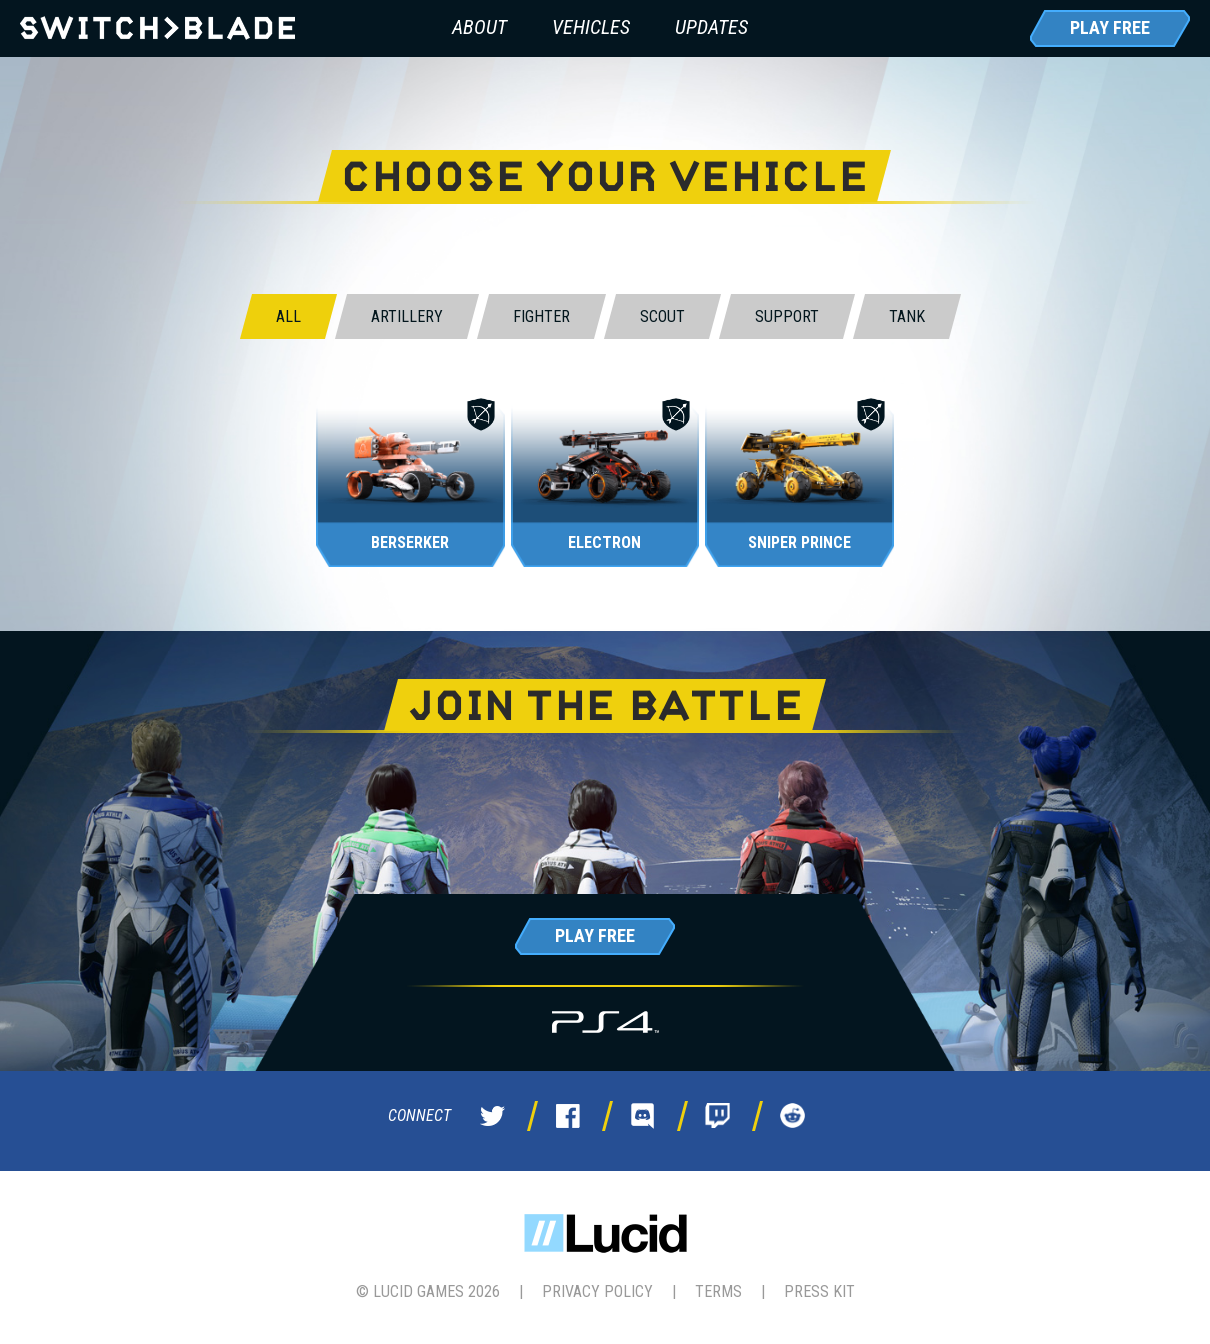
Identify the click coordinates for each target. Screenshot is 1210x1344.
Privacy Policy (597, 1291)
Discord (643, 1116)
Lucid (605, 1233)
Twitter (493, 1116)
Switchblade (157, 28)
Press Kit (819, 1291)
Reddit (793, 1116)
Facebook (568, 1116)
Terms (718, 1291)
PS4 (605, 1021)
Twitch (718, 1116)
